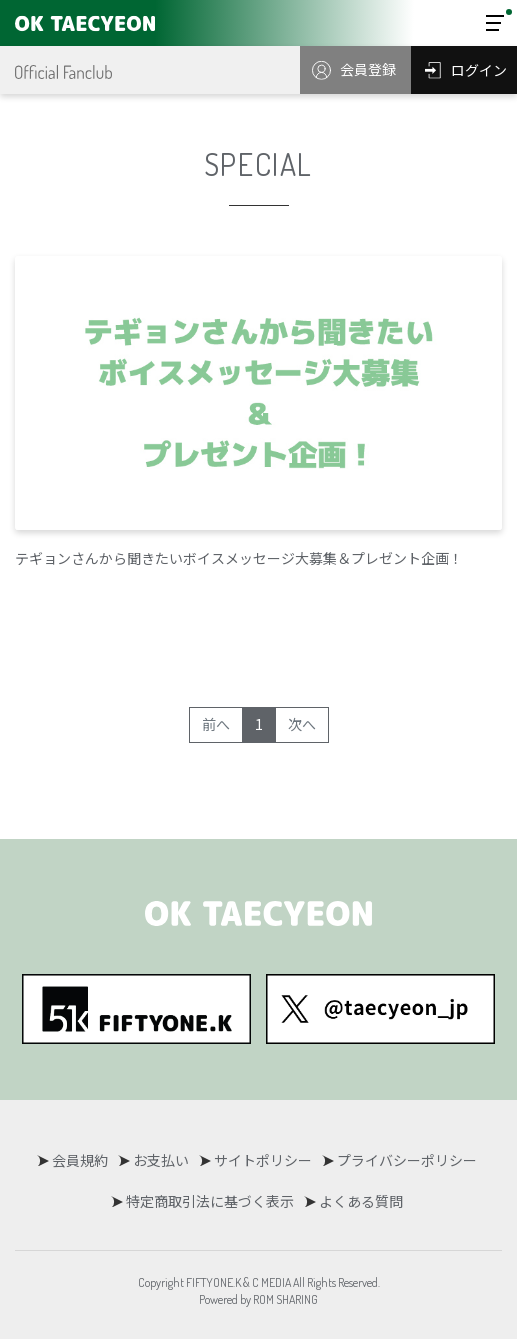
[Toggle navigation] (495, 23)
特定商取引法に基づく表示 (210, 1201)
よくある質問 (361, 1201)
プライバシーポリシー (407, 1160)
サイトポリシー (263, 1160)
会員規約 (80, 1160)
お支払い (161, 1160)
